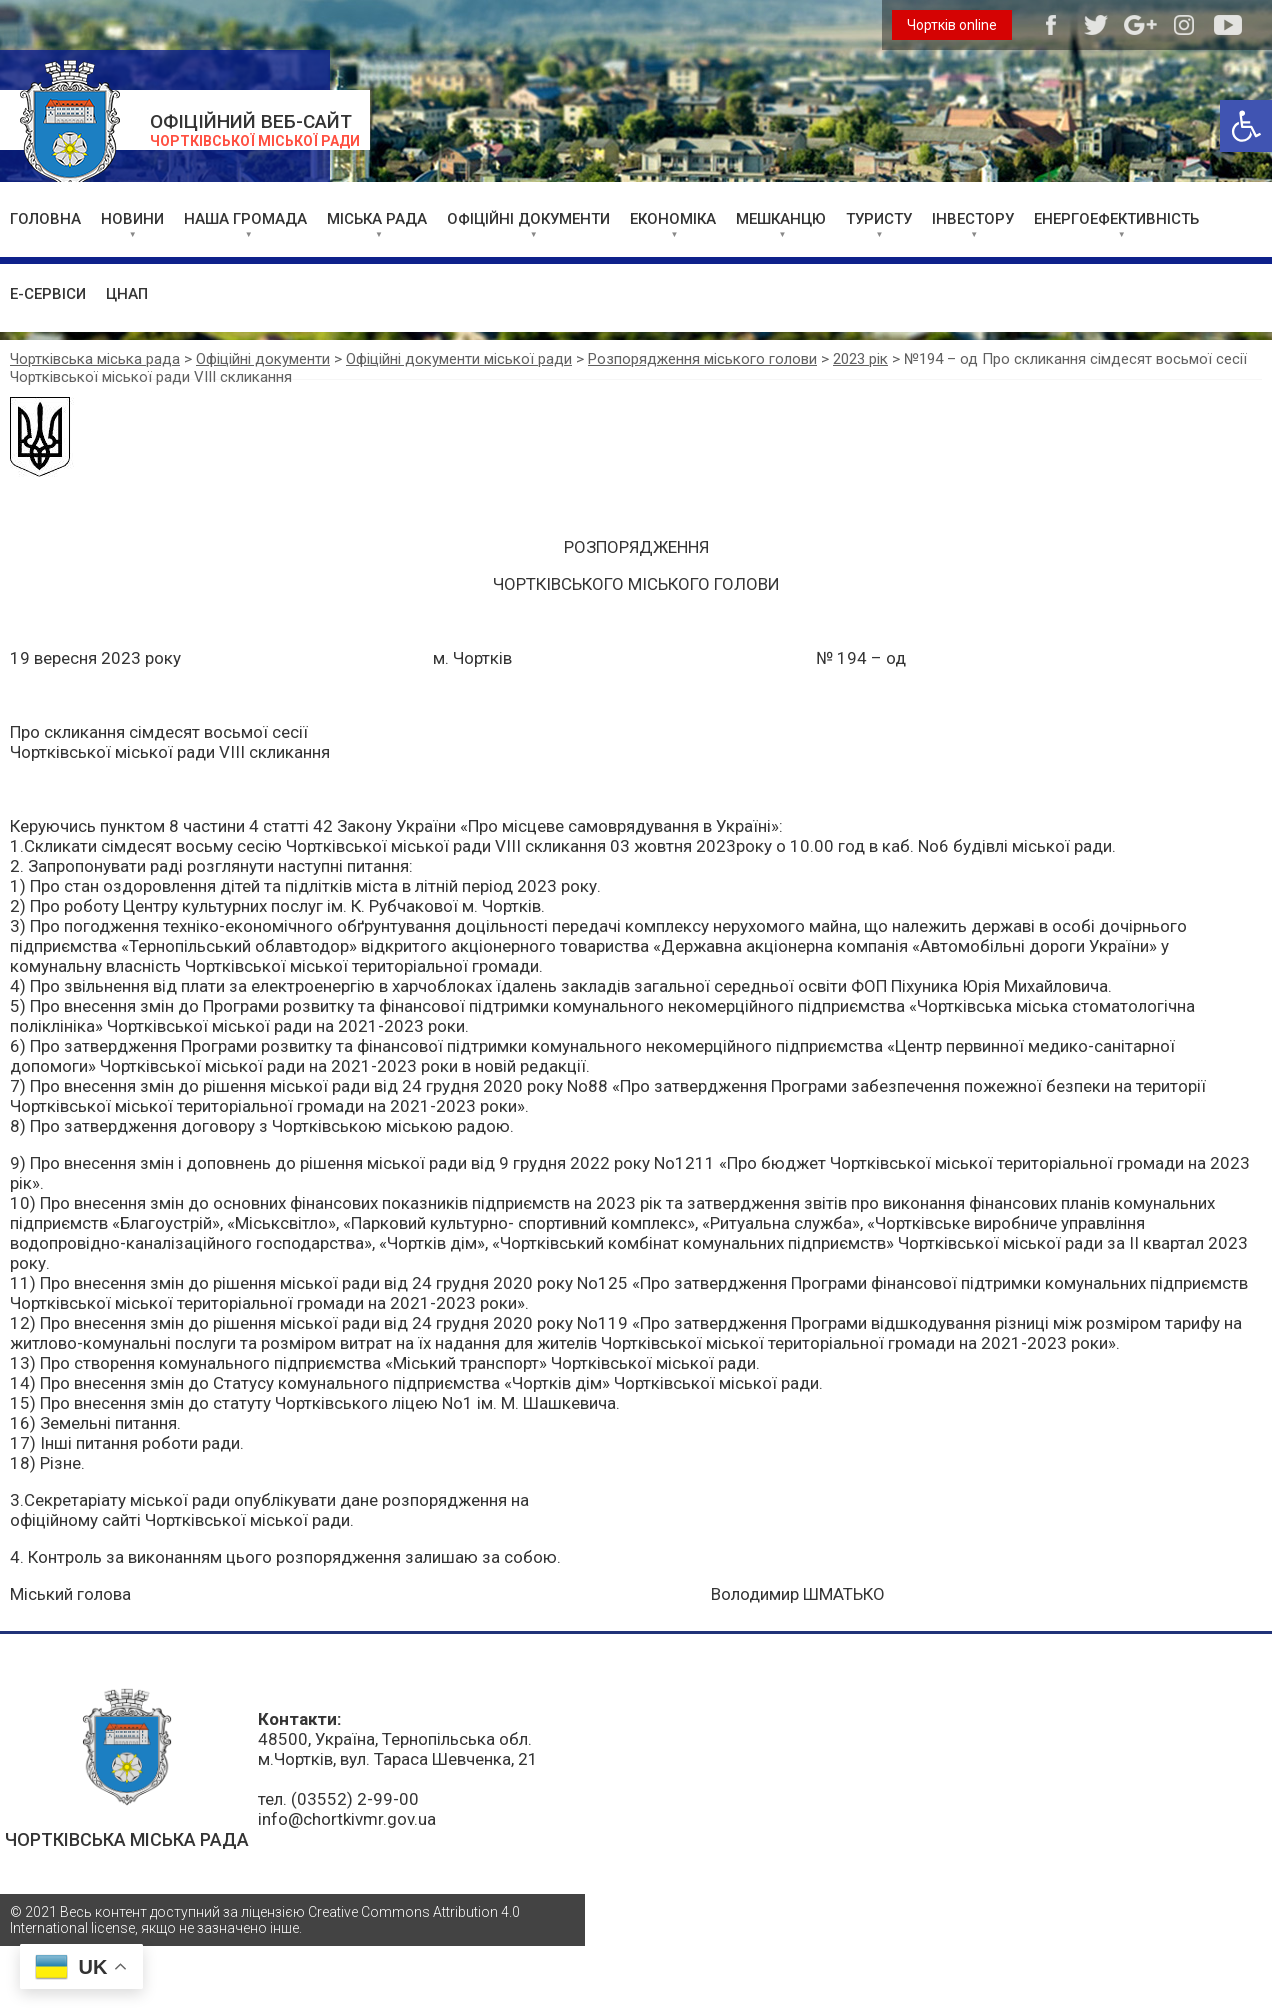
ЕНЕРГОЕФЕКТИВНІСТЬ (1116, 219)
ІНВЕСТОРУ (973, 219)
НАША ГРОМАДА (245, 219)
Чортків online (952, 25)
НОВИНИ (132, 219)
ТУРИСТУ (879, 219)
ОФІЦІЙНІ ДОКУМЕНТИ (528, 219)
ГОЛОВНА (45, 219)
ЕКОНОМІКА (673, 219)
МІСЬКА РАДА (377, 219)
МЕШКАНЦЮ (781, 219)
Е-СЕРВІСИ (48, 294)
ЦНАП (127, 294)
